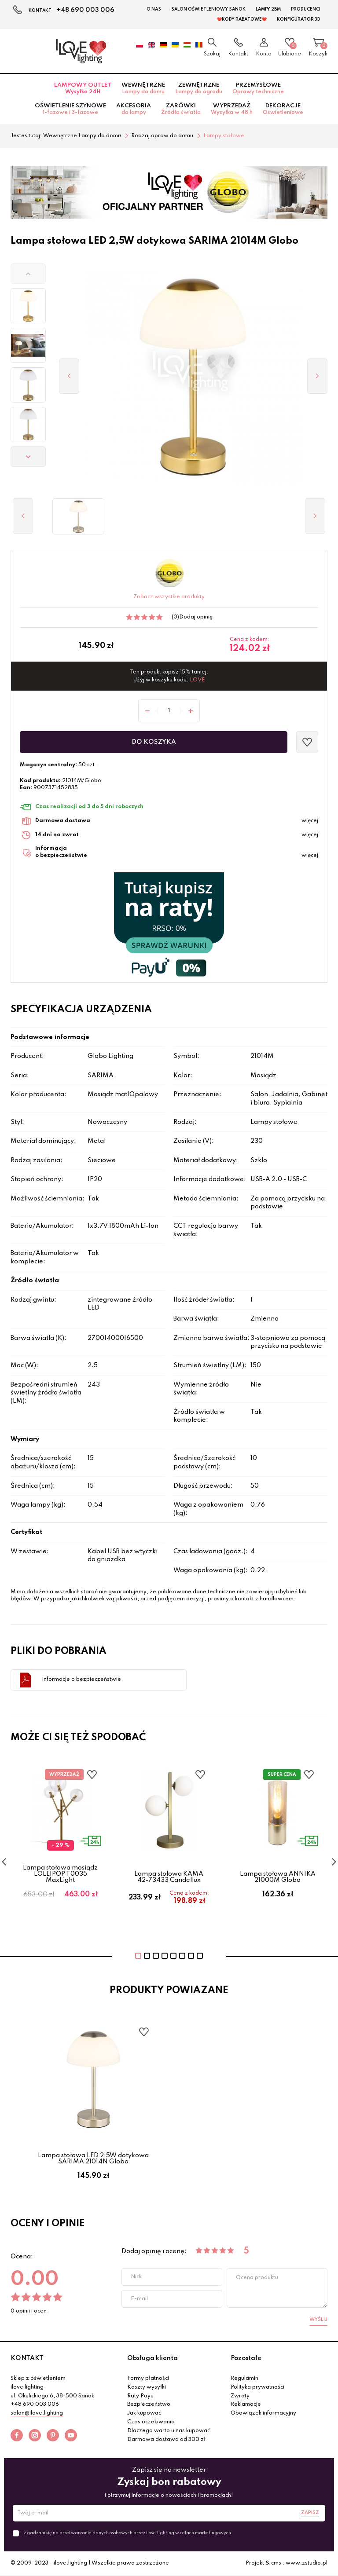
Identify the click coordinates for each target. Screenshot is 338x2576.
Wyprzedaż (232, 109)
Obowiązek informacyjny (263, 2413)
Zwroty (240, 2396)
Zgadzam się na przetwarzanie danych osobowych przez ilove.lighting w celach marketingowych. (128, 2533)
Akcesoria (133, 109)
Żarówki (181, 109)
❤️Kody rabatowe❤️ (242, 19)
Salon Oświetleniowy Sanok (208, 9)
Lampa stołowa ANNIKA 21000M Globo (278, 1877)
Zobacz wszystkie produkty (169, 597)
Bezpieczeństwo (148, 2404)
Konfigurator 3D (298, 19)
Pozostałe (246, 2358)
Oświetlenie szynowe (70, 109)
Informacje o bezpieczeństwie (81, 1679)
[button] (28, 273)
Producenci (305, 9)
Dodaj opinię (196, 617)
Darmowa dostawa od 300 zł (166, 2439)
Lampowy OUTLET (82, 88)
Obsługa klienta (152, 2358)
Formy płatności (148, 2378)
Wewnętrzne (143, 88)
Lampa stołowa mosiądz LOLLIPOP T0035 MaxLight (60, 1874)
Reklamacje (246, 2404)
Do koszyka (154, 742)
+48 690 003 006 (85, 10)
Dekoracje (283, 109)
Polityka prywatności (257, 2387)
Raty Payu (140, 2396)
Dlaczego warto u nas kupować (168, 2430)
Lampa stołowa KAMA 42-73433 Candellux (168, 1877)
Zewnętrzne (198, 88)
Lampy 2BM (268, 9)
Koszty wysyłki (146, 2387)
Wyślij (318, 2319)
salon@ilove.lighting (37, 2413)
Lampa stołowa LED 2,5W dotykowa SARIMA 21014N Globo (93, 2158)
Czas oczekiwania (151, 2422)
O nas (154, 9)
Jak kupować (144, 2413)
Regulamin (244, 2378)
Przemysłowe (258, 88)
